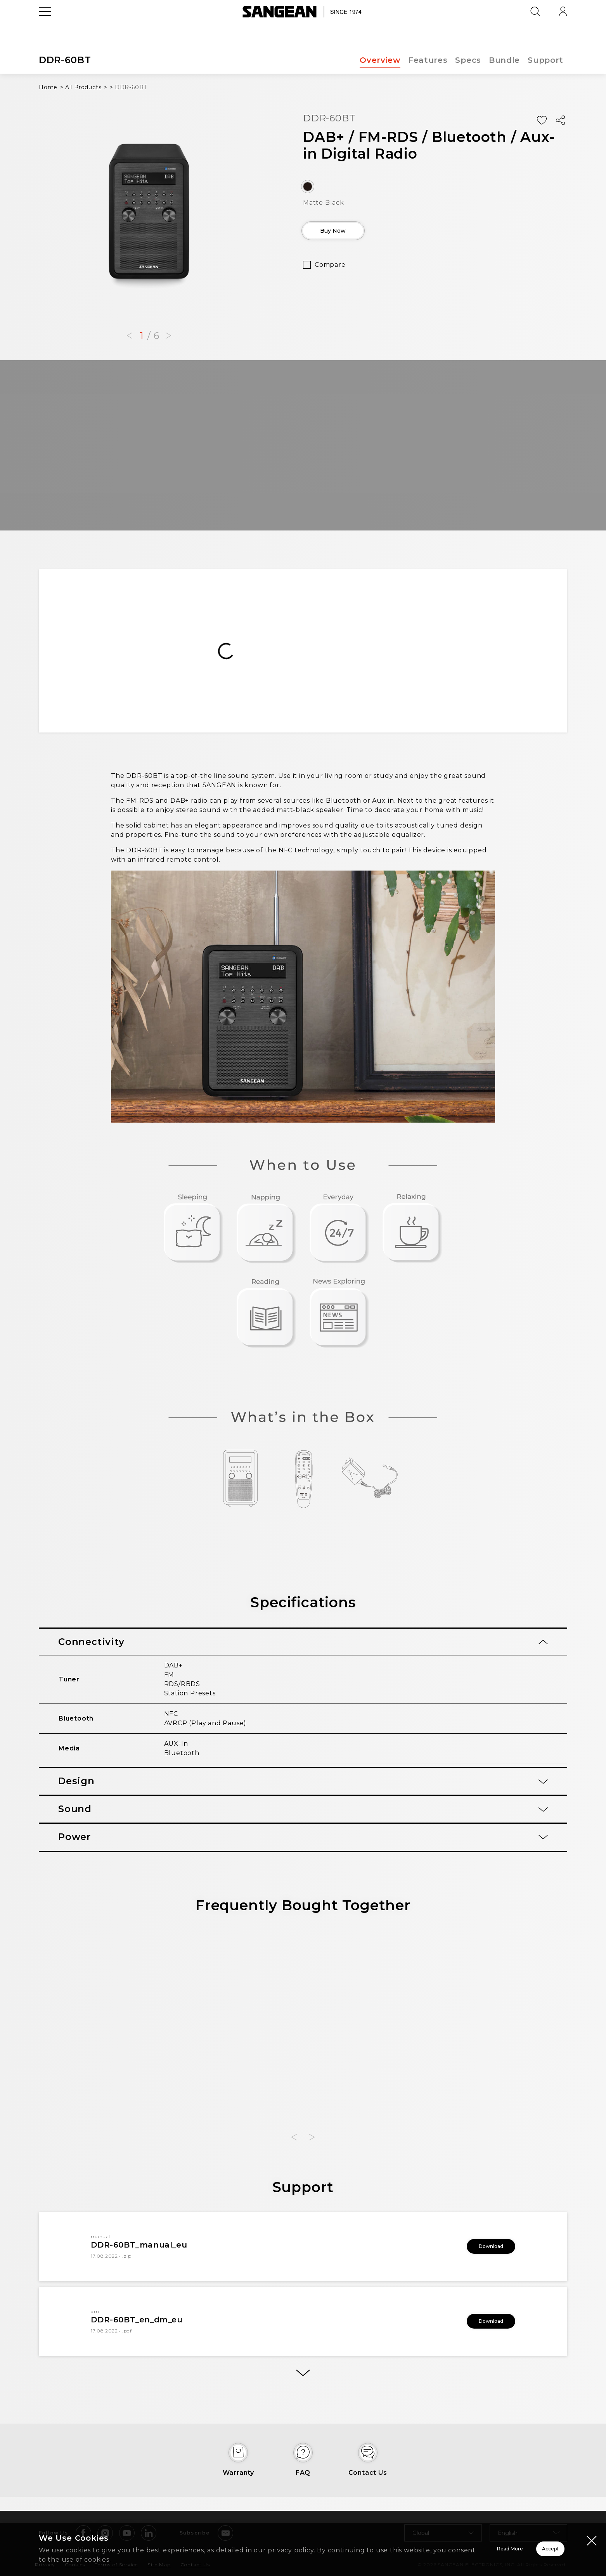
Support (545, 60)
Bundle (504, 60)
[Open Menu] (45, 29)
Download (480, 2246)
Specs (468, 60)
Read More (412, 2549)
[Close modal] (591, 2540)
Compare (330, 270)
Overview (378, 60)
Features (427, 60)
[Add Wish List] (541, 120)
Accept (522, 2549)
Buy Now (347, 233)
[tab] (303, 1642)
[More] (303, 2377)
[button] (129, 336)
